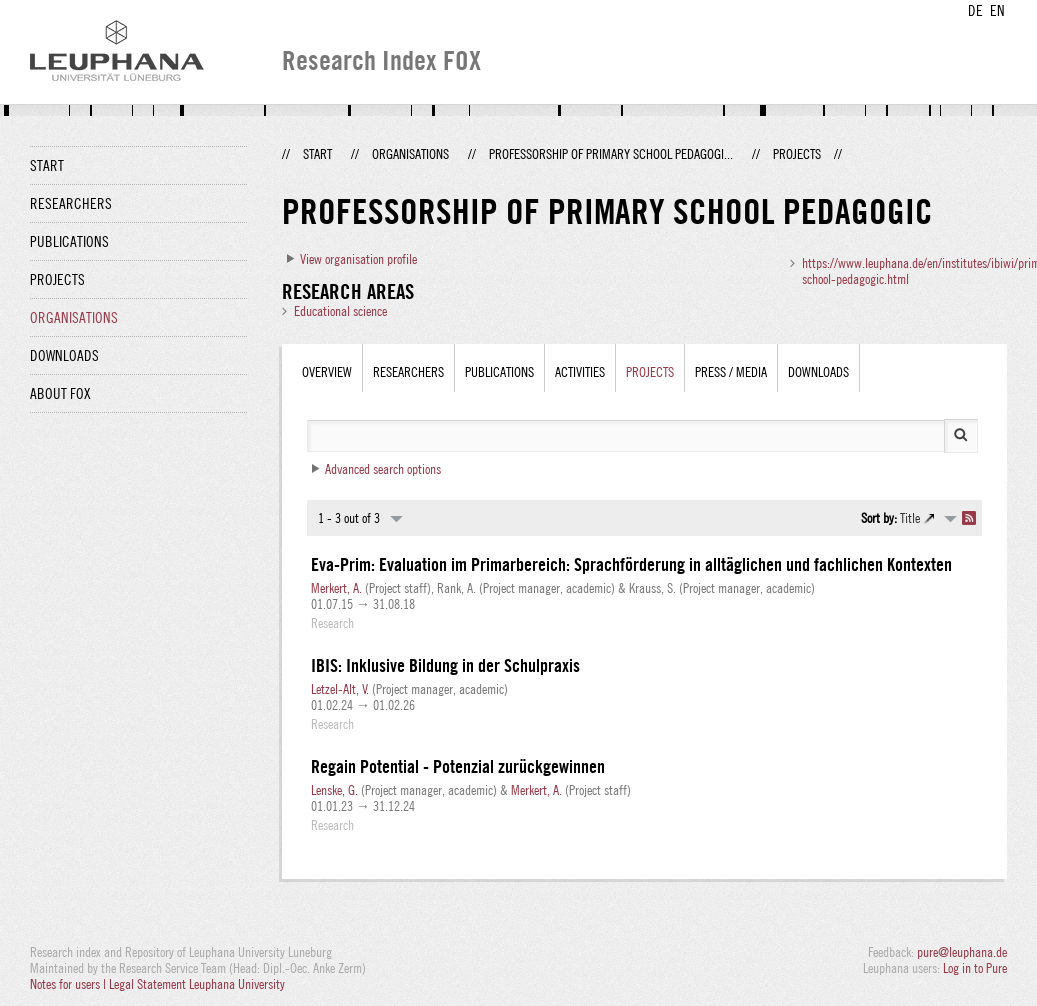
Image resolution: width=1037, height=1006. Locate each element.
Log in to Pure (975, 968)
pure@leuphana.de (962, 952)
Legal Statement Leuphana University (197, 984)
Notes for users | (69, 984)
